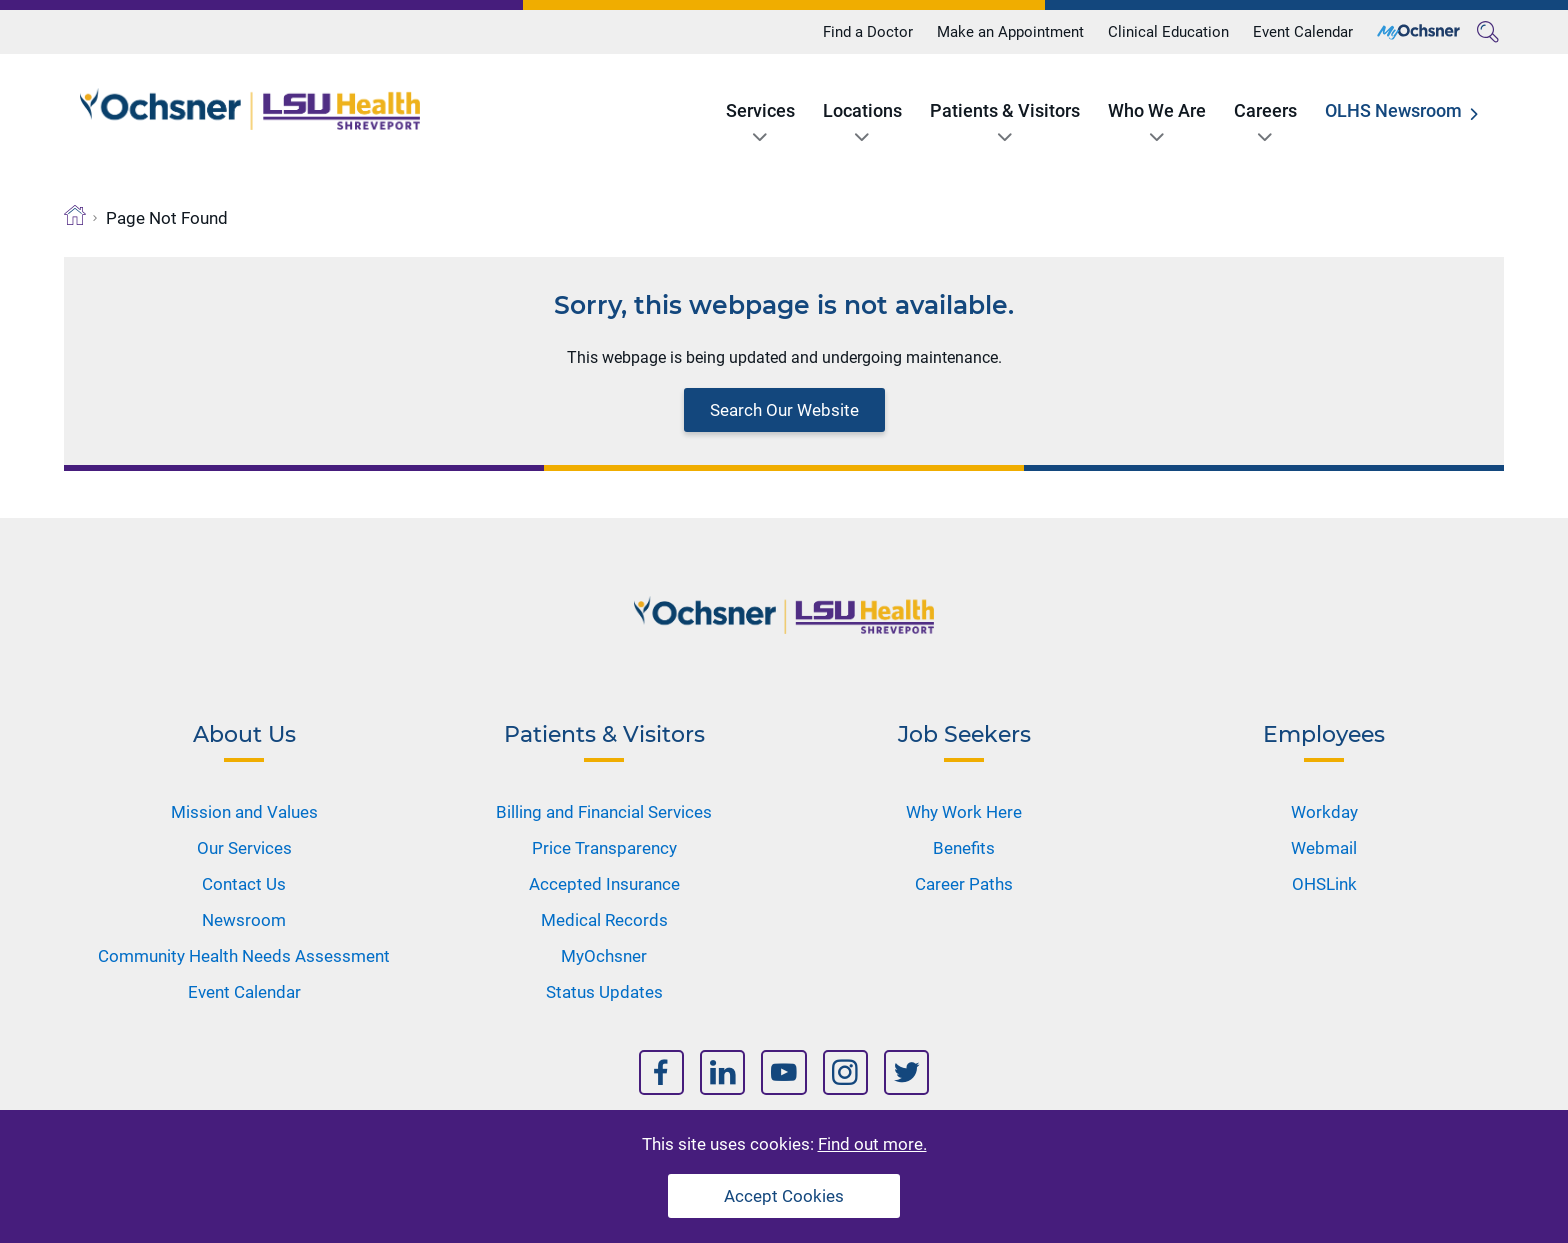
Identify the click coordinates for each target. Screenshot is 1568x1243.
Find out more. (872, 1144)
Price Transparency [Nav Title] (604, 848)
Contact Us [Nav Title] (244, 884)
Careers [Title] (1265, 110)
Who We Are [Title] (1157, 110)
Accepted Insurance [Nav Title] (604, 884)
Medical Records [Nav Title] (604, 920)
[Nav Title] (661, 1072)
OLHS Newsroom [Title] (1393, 110)
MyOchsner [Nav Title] (604, 956)
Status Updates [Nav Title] (604, 992)
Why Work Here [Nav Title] (964, 812)
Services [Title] (760, 110)
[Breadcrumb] (75, 215)
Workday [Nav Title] (1324, 812)
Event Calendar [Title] (1303, 32)
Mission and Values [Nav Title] (244, 812)
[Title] (1418, 32)
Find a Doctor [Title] (868, 32)
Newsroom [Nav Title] (244, 920)
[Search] (1488, 32)
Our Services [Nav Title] (244, 848)
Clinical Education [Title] (1168, 32)
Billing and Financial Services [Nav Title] (604, 812)
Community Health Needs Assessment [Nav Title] (244, 956)
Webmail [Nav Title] (1324, 848)
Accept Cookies (784, 1196)
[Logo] (250, 109)
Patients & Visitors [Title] (1005, 110)
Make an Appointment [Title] (1010, 32)
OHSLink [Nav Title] (1324, 884)
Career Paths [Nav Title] (964, 884)
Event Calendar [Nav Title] (244, 992)
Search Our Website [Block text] (784, 410)
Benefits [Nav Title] (964, 848)
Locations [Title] (862, 110)
